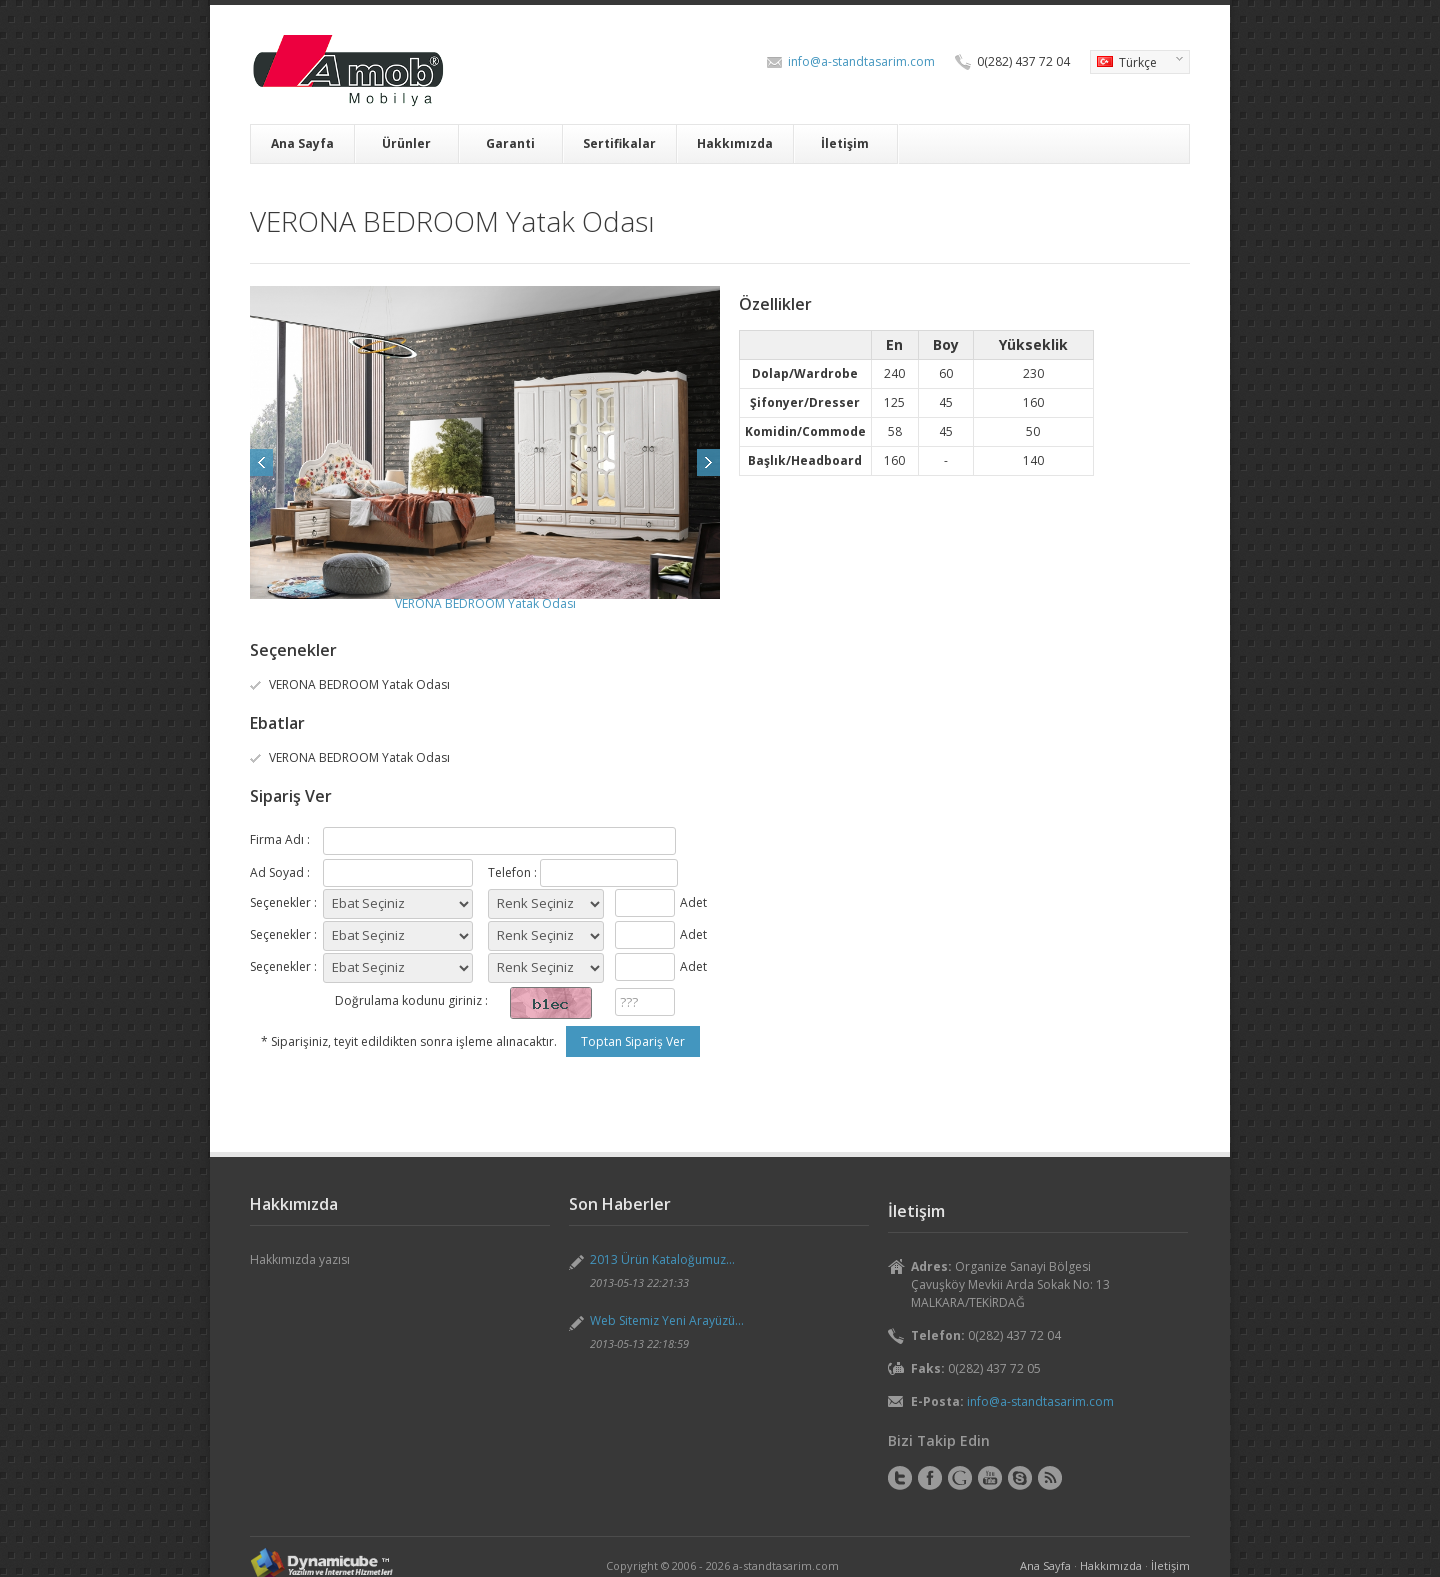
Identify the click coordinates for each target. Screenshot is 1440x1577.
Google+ (960, 1478)
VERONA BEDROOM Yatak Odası (485, 603)
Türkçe (1136, 64)
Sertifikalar (619, 143)
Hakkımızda (735, 143)
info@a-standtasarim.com (861, 61)
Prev (261, 462)
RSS (1050, 1478)
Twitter (900, 1478)
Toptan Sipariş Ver (633, 1041)
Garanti (510, 143)
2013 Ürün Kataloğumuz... (662, 1259)
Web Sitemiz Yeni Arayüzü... (667, 1320)
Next (708, 462)
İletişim (845, 143)
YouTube (990, 1478)
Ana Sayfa (302, 143)
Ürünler (406, 143)
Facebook (930, 1478)
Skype (1020, 1478)
